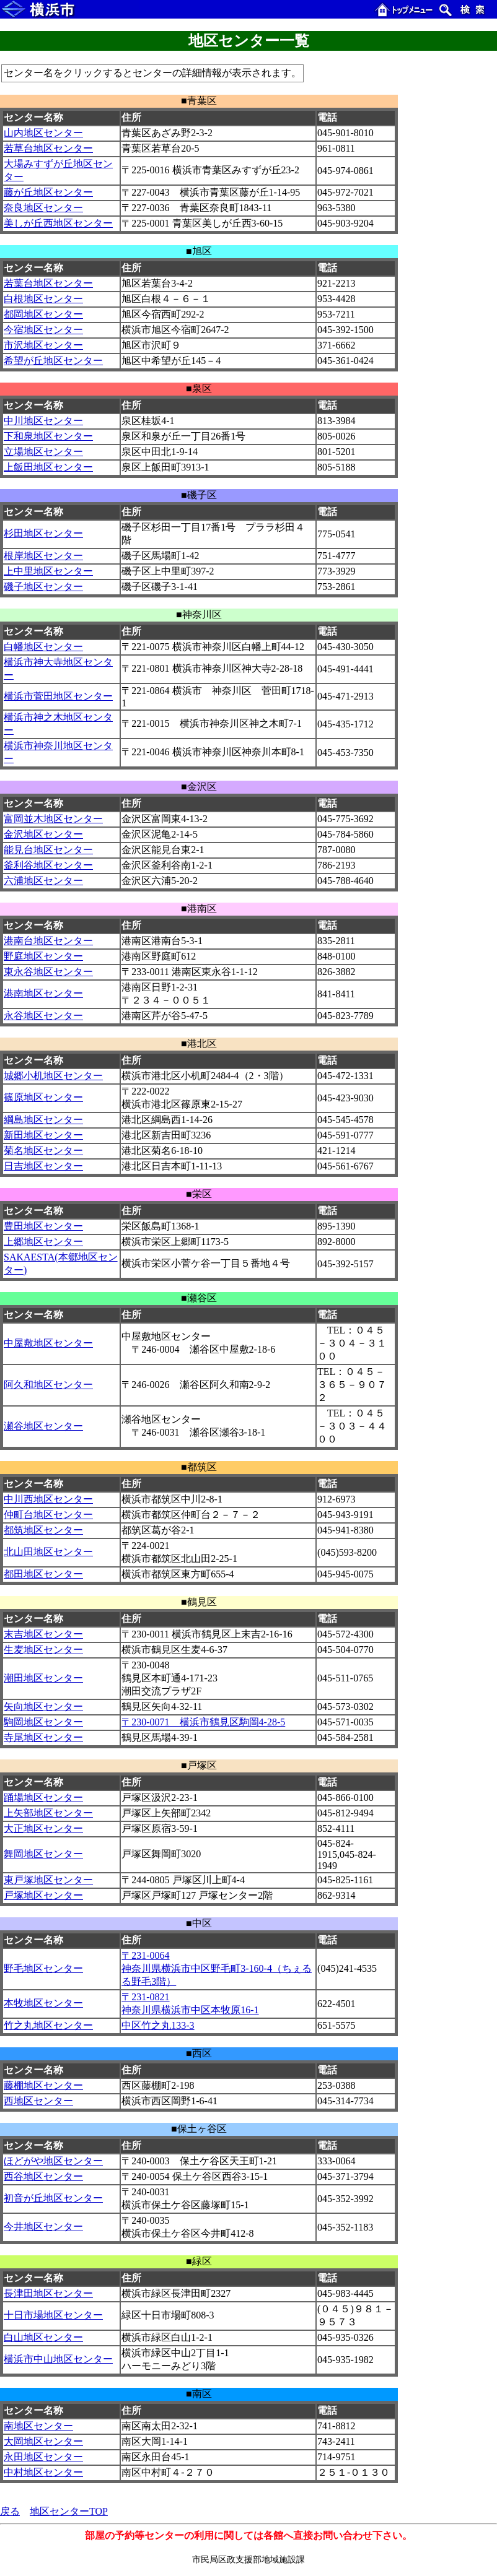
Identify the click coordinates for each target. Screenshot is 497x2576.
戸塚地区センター (43, 1895)
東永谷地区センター (48, 971)
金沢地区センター (43, 834)
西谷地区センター (43, 2176)
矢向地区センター (43, 1706)
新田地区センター (43, 1135)
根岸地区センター (43, 555)
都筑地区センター (43, 1530)
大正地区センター (43, 1828)
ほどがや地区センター (53, 2161)
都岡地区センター (43, 314)
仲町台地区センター (48, 1514)
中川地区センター (43, 420)
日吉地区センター (43, 1166)
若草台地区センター (48, 148)
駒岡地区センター (43, 1722)
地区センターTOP (69, 2511)
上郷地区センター (43, 1241)
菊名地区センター (43, 1150)
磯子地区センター (43, 586)
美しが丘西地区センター (58, 223)
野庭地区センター (43, 956)
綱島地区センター (43, 1119)
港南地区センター (43, 993)
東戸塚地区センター (48, 1880)
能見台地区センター (48, 849)
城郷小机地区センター (53, 1075)
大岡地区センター (43, 2441)
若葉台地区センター (48, 283)
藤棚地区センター (43, 2085)
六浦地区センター (43, 880)
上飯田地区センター (48, 467)
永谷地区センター (43, 1015)
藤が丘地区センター (48, 192)
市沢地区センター (43, 345)
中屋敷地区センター (48, 1343)
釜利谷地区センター (48, 865)
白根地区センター (43, 298)
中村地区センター (43, 2472)
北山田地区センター (48, 1551)
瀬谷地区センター (43, 1426)
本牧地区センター (43, 2003)
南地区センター (38, 2426)
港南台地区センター (48, 940)
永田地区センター (43, 2457)
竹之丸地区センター (48, 2025)
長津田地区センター (48, 2293)
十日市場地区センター (53, 2315)
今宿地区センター (43, 329)
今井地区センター (43, 2226)
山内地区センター (43, 133)
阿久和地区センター (48, 1384)
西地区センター (38, 2101)
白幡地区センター (43, 646)
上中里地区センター (48, 571)
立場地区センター (43, 451)
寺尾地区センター (43, 1737)
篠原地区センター (43, 1097)
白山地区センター (43, 2337)
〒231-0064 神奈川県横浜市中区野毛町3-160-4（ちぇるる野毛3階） (216, 1968)
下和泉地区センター (48, 436)
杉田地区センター (43, 533)
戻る (10, 2511)
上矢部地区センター (48, 1813)
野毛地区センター (43, 1968)
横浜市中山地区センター (58, 2359)
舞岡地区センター (43, 1854)
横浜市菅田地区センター (58, 696)
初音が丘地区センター (53, 2198)
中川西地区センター (48, 1499)
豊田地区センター (43, 1226)
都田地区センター (43, 1574)
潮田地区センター (43, 1678)
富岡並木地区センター (53, 818)
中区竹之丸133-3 (157, 2025)
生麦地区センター (43, 1649)
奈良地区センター (43, 207)
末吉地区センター (43, 1634)
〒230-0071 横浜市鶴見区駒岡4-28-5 (203, 1722)
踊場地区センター (43, 1797)
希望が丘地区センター (53, 360)
